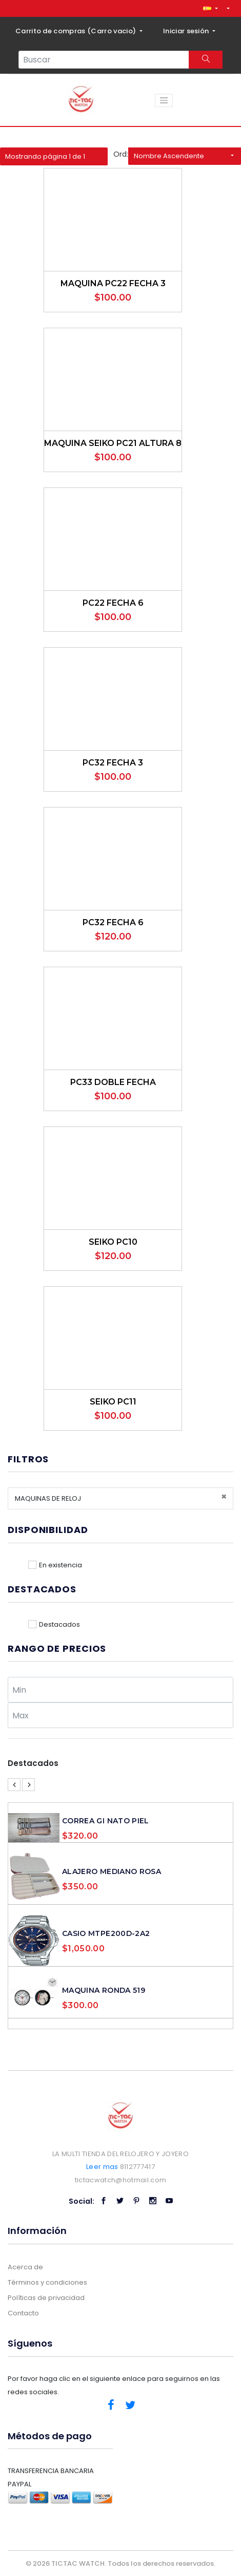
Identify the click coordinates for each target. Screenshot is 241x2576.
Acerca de (25, 2267)
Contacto (23, 2313)
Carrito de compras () (76, 31)
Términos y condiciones (47, 2282)
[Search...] (103, 60)
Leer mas (102, 2166)
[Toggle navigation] (164, 100)
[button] (210, 8)
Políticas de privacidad (46, 2298)
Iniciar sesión (187, 31)
